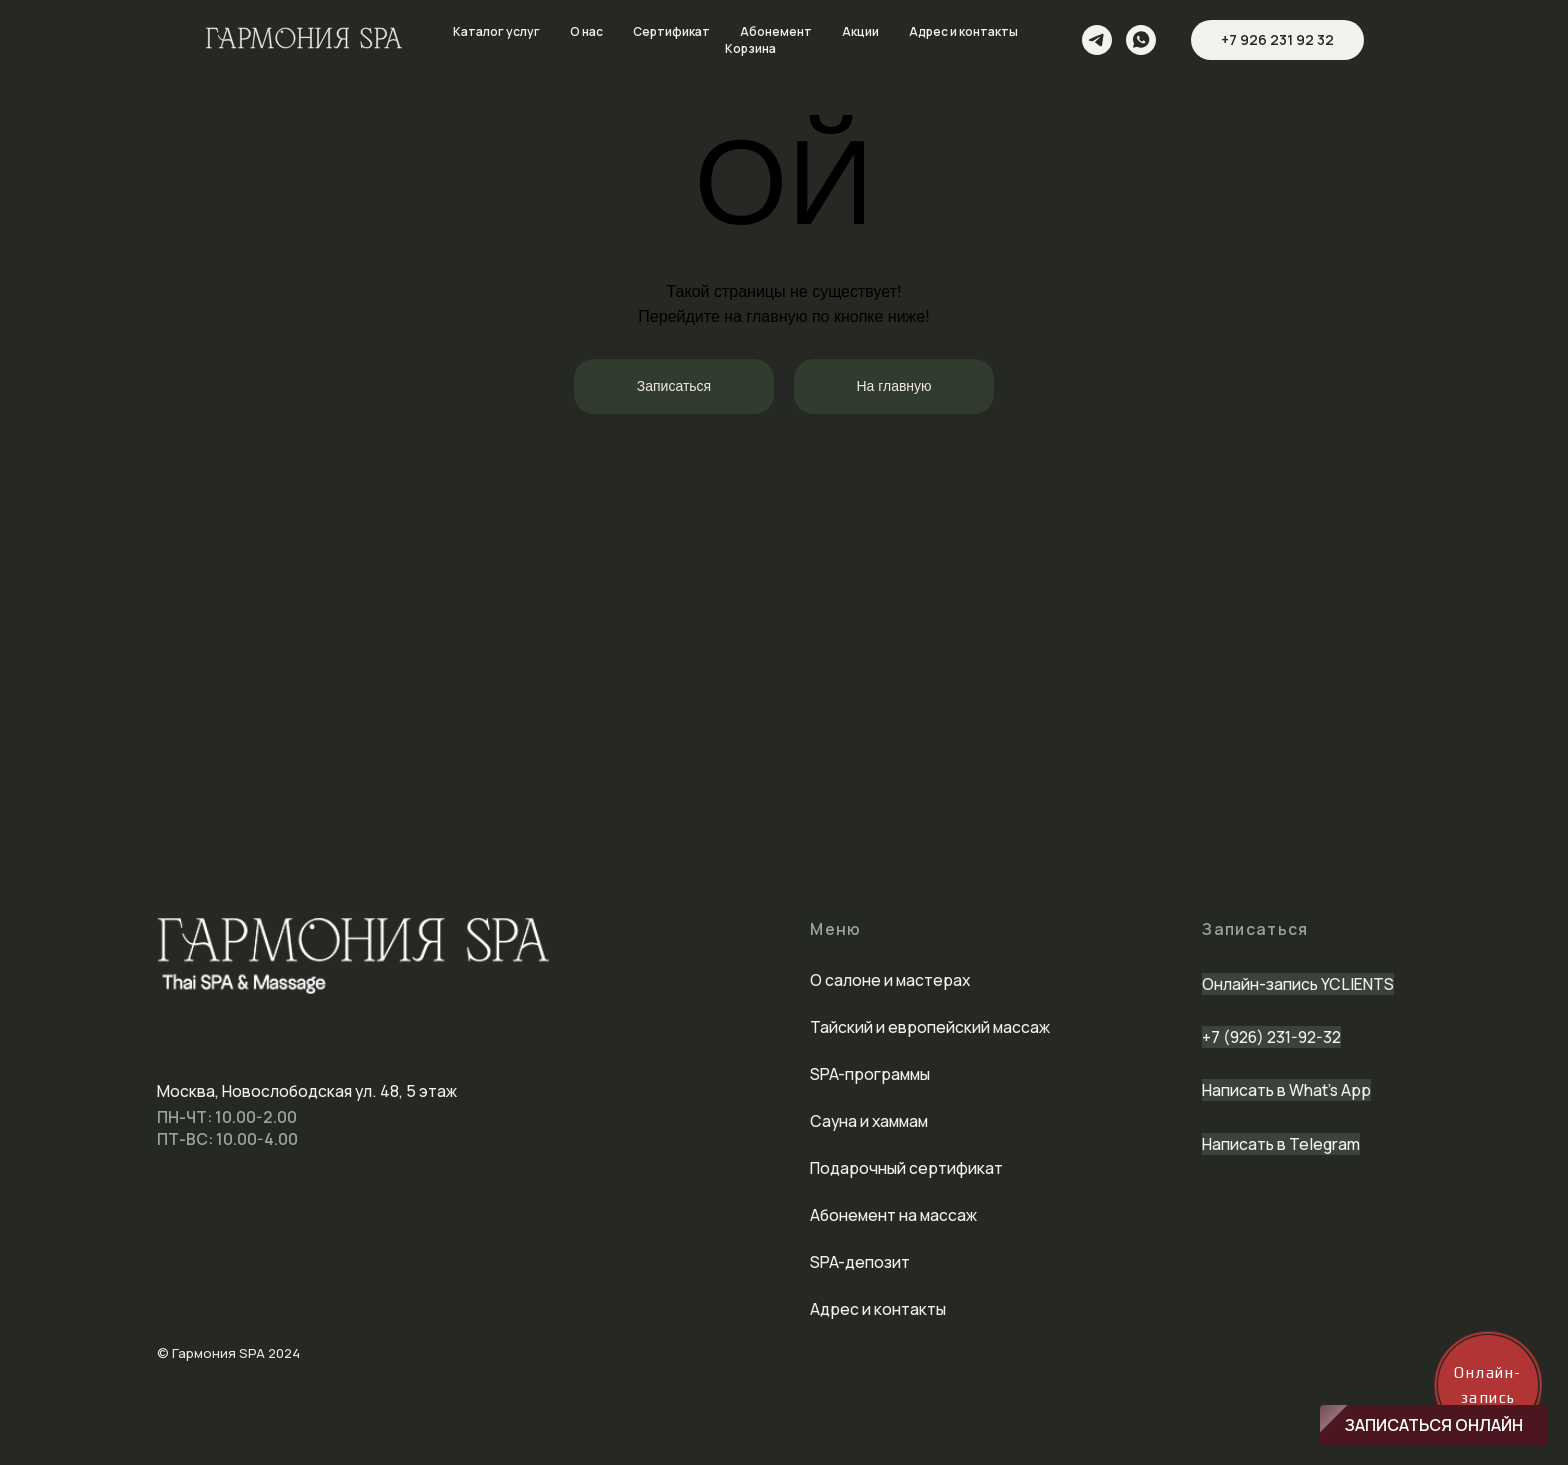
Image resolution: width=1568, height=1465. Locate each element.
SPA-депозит (860, 1262)
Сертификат (671, 31)
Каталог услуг (496, 31)
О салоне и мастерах (890, 980)
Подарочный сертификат (906, 1168)
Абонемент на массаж (893, 1215)
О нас (586, 31)
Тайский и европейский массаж (930, 1027)
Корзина (750, 48)
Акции (860, 31)
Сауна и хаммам (869, 1121)
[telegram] (1097, 40)
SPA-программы (870, 1074)
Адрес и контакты (963, 31)
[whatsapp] (1141, 40)
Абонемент (776, 31)
